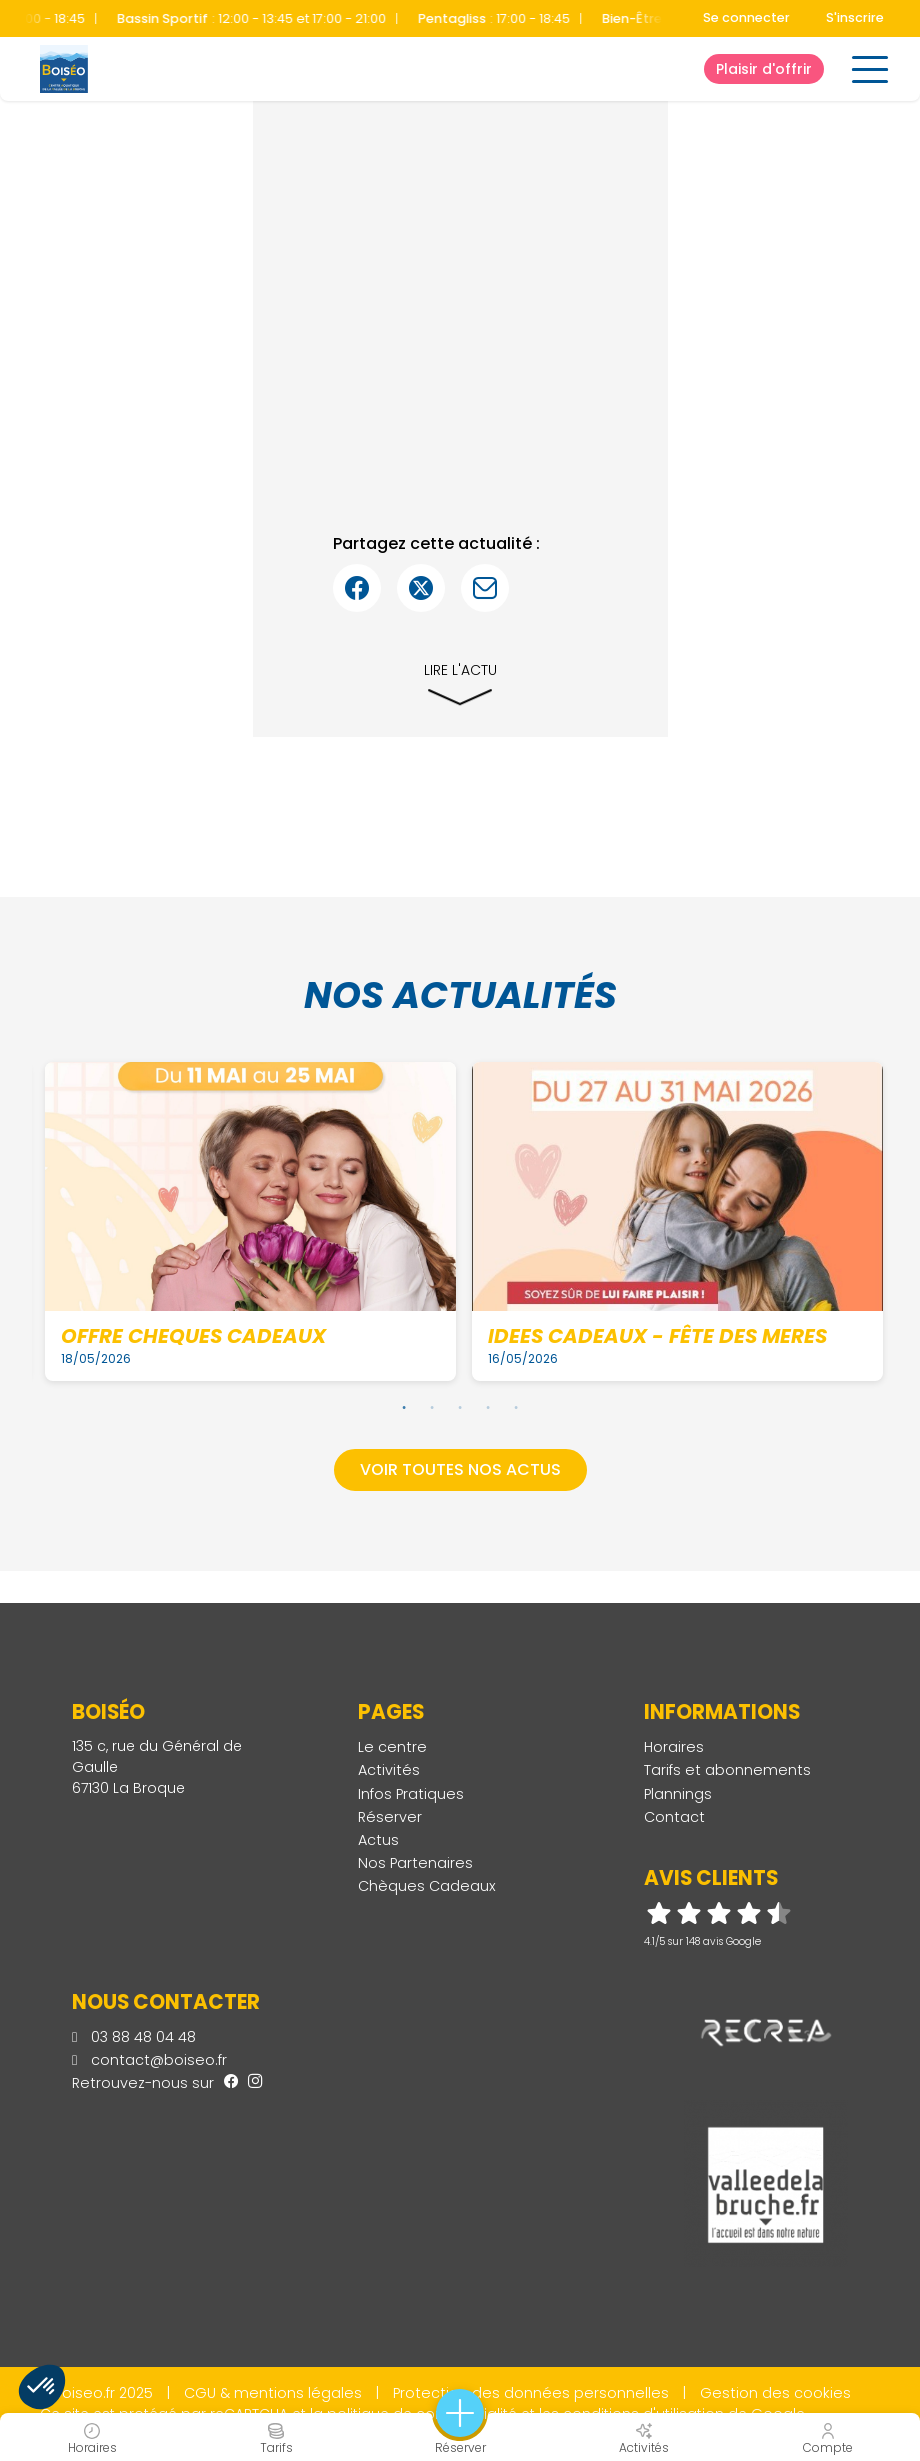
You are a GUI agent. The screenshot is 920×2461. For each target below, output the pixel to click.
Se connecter (746, 17)
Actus (378, 1840)
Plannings (678, 1794)
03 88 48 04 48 (134, 2037)
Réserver (390, 1817)
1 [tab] (404, 1407)
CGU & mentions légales (273, 2393)
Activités (389, 1770)
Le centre (392, 1747)
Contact (674, 1817)
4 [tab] (488, 1407)
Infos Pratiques (411, 1794)
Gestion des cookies (775, 2393)
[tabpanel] (250, 1221)
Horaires (674, 1747)
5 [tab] (516, 1407)
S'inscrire (855, 17)
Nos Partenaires (415, 1863)
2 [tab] (432, 1407)
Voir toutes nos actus (460, 1469)
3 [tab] (460, 1407)
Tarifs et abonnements (727, 1770)
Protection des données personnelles (531, 2393)
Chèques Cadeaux (427, 1886)
